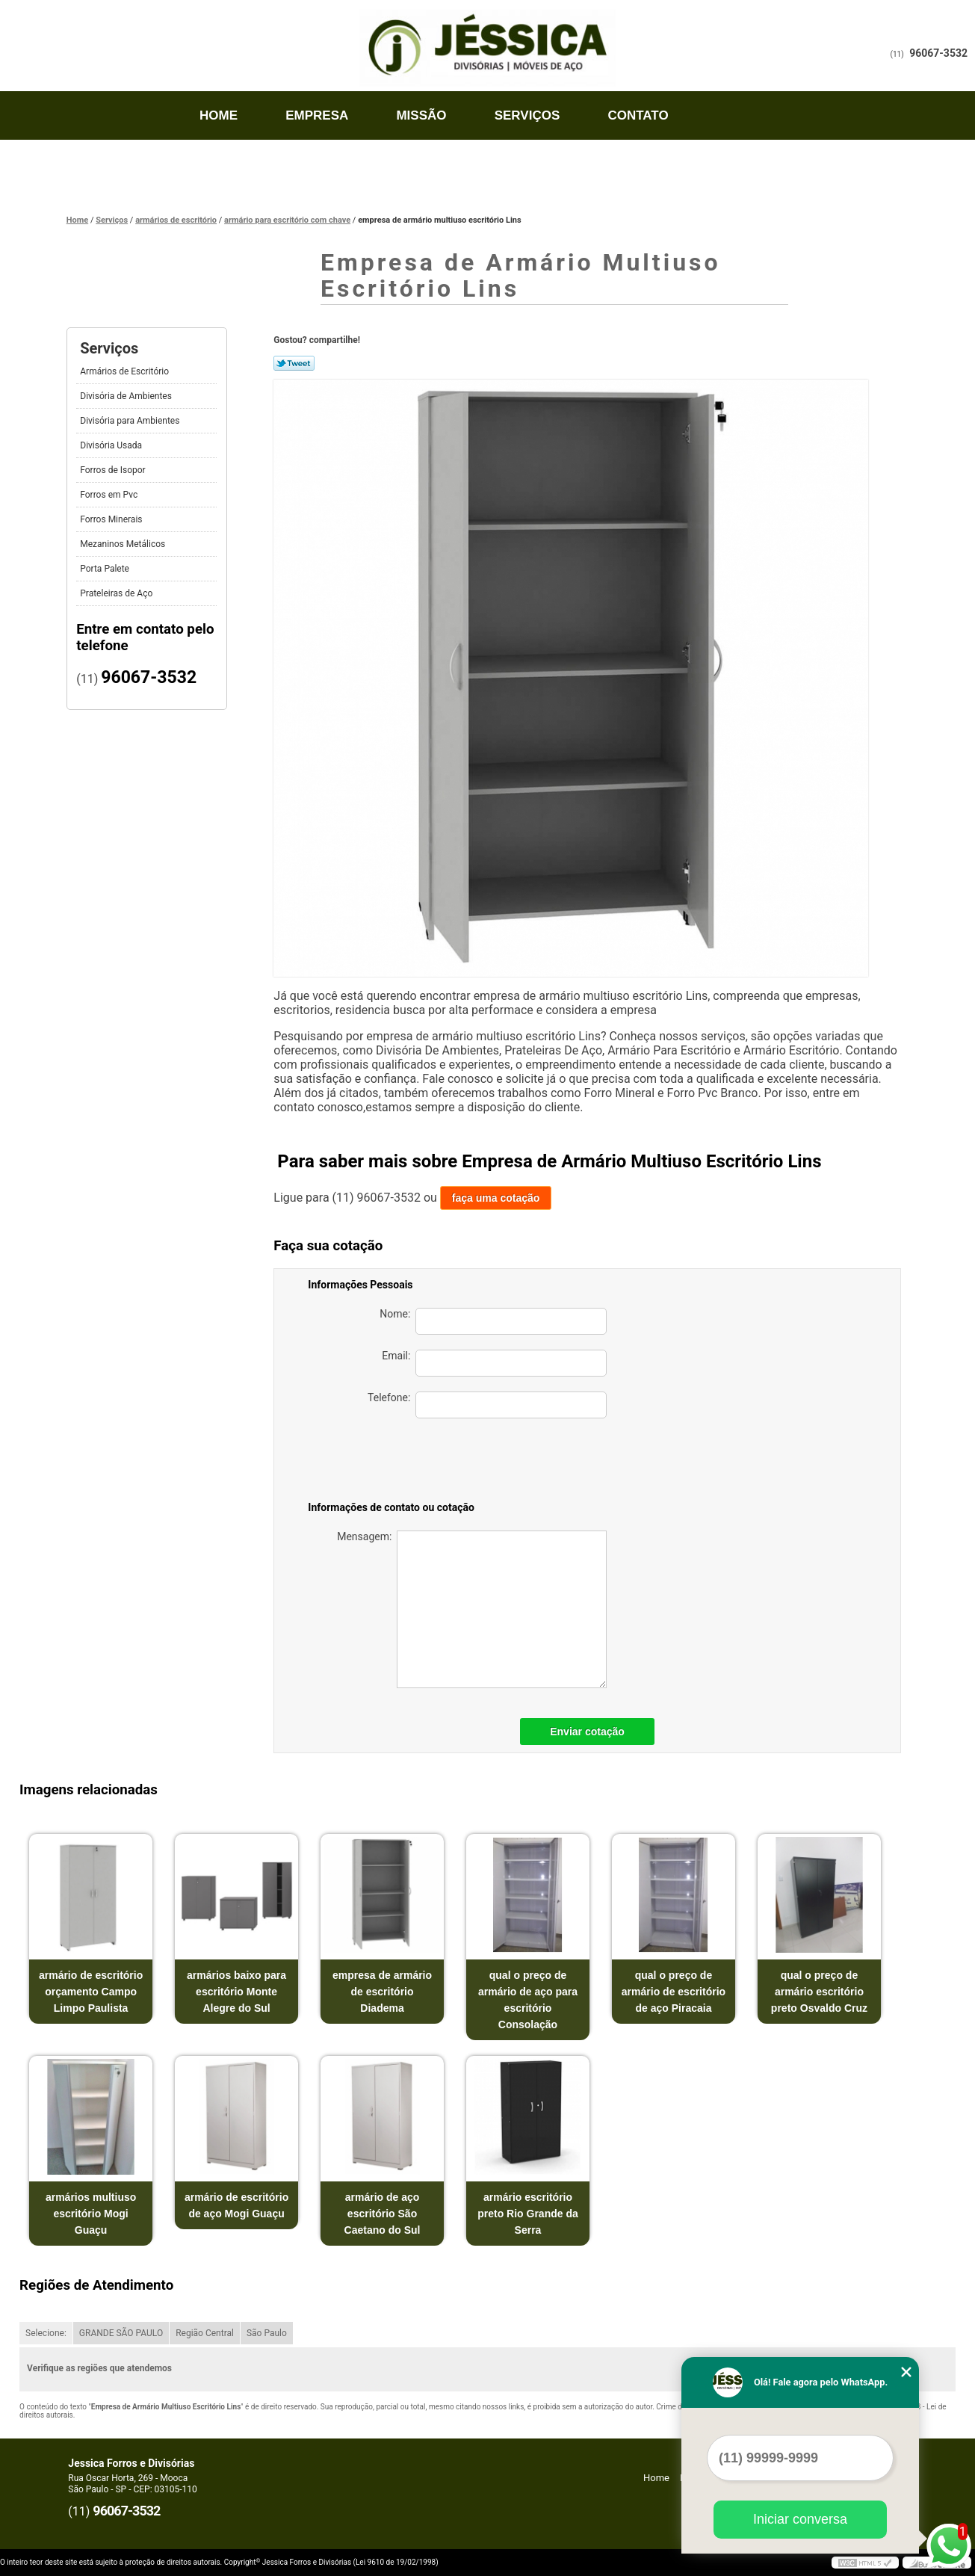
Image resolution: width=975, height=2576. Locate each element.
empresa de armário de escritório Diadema (382, 1991)
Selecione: (45, 2333)
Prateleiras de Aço (117, 593)
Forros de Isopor (113, 470)
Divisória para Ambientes (131, 421)
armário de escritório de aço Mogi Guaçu (236, 2205)
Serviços (527, 115)
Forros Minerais (112, 519)
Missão (421, 115)
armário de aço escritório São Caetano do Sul (382, 2213)
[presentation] (502, 1462)
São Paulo (267, 2333)
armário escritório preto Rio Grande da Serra (527, 2213)
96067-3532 (938, 53)
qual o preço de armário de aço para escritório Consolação (528, 1999)
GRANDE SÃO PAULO (121, 2333)
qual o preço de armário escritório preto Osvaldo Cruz (819, 1991)
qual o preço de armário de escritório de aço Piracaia (673, 1991)
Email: (494, 1363)
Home (218, 115)
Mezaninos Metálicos (123, 544)
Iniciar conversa (800, 2519)
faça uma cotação (496, 1198)
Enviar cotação (587, 1732)
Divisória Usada (112, 445)
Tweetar (294, 363)
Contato (637, 115)
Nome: (493, 1321)
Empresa (316, 115)
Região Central (205, 2333)
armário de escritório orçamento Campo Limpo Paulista (91, 1991)
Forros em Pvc (110, 494)
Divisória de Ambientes (127, 396)
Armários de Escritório (125, 371)
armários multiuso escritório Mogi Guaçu (91, 2213)
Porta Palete (105, 568)
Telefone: (487, 1405)
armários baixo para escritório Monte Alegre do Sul (236, 1991)
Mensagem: (472, 1609)
